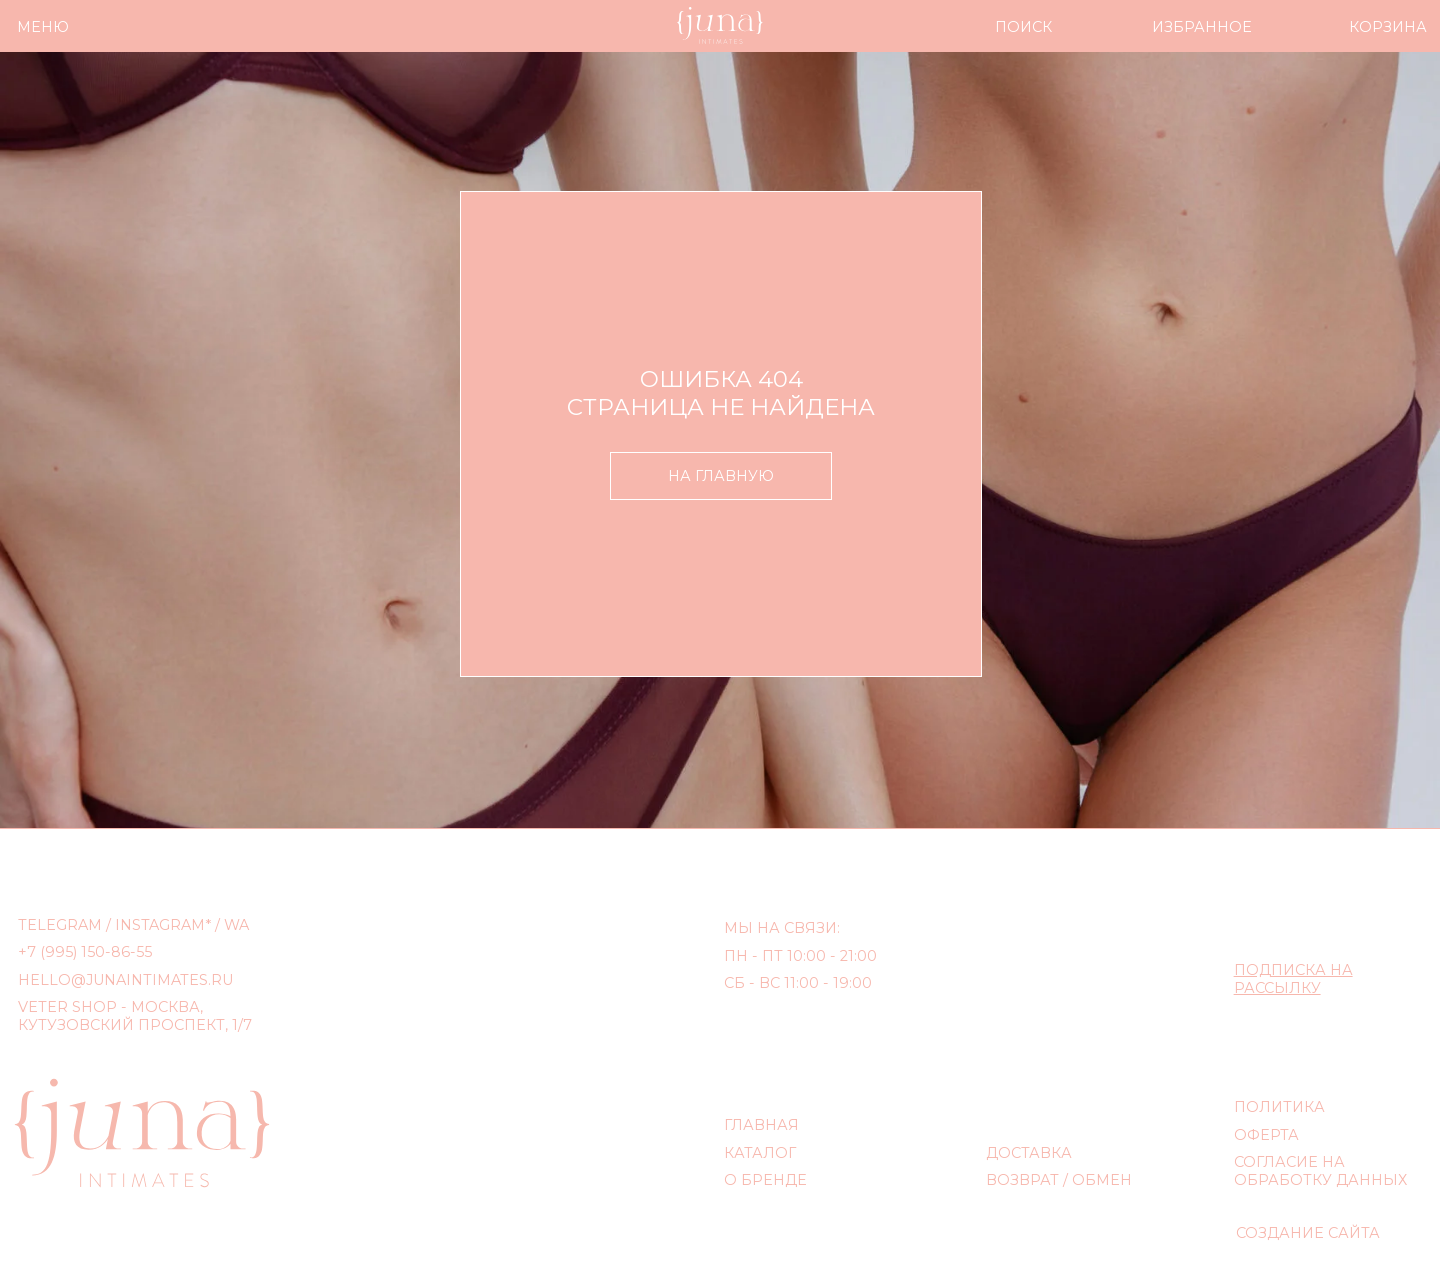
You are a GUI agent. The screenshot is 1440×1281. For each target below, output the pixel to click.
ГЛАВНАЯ (761, 1125)
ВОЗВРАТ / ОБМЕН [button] (1059, 1180)
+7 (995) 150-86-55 (85, 952)
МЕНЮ (43, 27)
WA (236, 925)
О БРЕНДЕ (765, 1180)
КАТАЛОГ (760, 1153)
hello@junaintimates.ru (125, 980)
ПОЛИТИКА (1279, 1107)
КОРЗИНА (1388, 27)
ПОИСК (1023, 27)
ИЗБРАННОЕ (1202, 27)
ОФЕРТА (1266, 1135)
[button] (1293, 979)
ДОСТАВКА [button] (1029, 1153)
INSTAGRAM (160, 925)
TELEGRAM (60, 925)
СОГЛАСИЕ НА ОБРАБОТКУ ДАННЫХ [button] (1320, 1171)
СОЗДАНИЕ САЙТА (1308, 1233)
